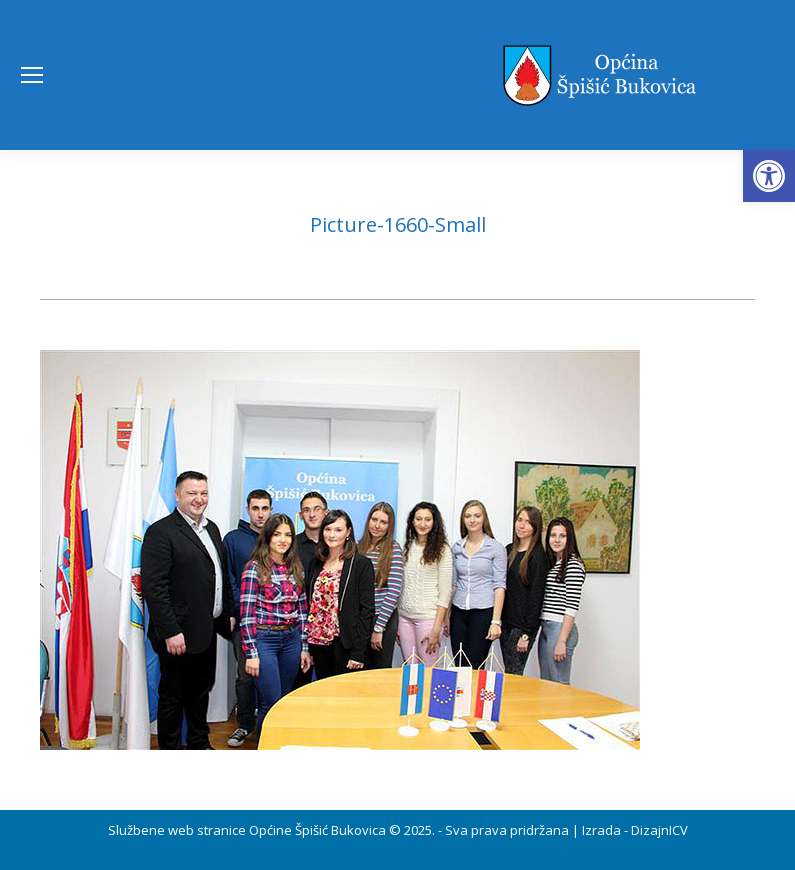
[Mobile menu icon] (32, 75)
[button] (769, 176)
